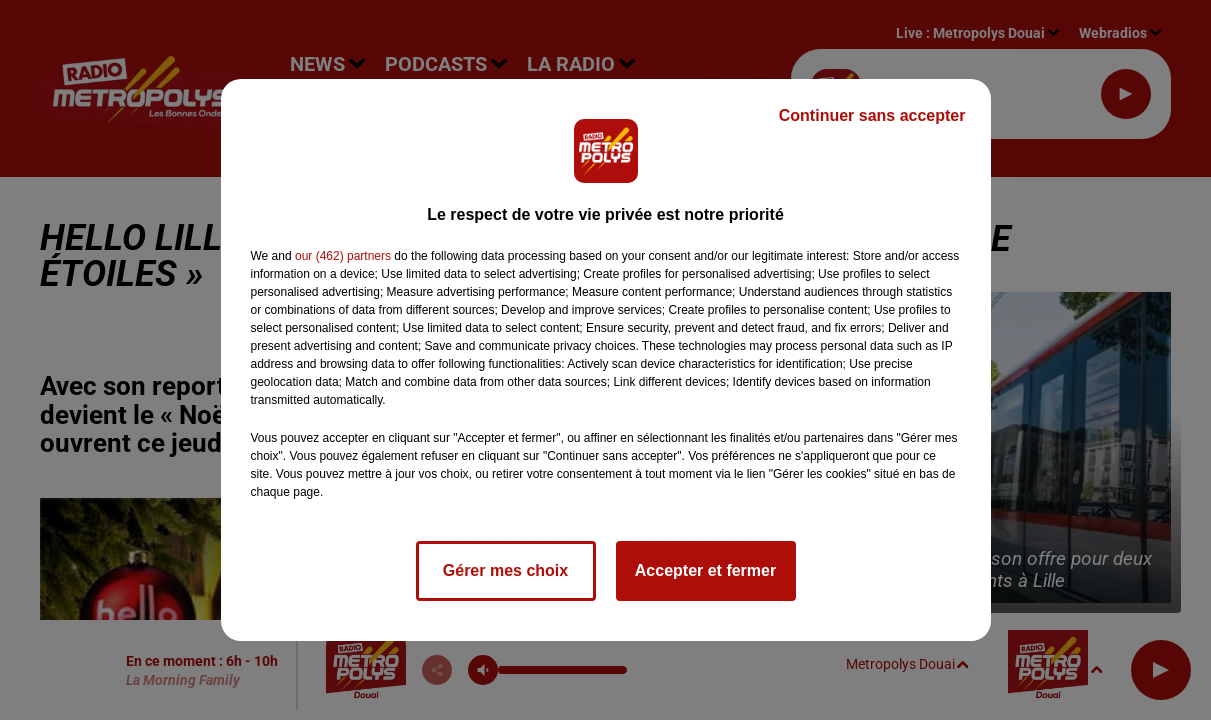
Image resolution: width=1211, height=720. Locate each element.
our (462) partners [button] (343, 256)
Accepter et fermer (705, 570)
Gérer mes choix (505, 570)
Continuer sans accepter (872, 115)
